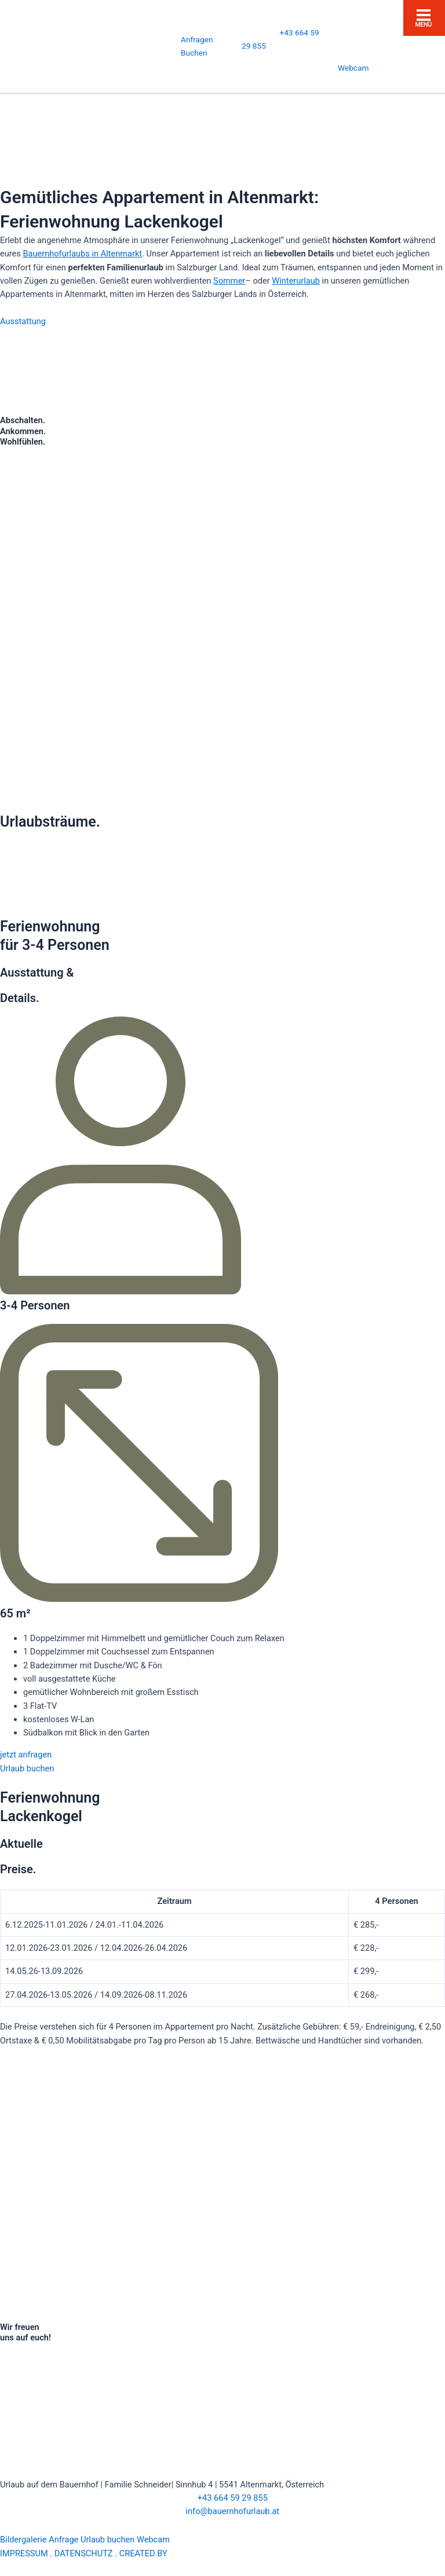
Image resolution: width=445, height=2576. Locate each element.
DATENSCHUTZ (83, 2553)
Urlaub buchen (107, 2539)
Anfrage (63, 2539)
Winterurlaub (296, 281)
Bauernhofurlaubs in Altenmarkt (82, 253)
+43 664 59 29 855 (222, 2498)
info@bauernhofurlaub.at (222, 2511)
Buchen (194, 52)
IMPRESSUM (24, 2553)
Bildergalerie (23, 2539)
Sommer (229, 281)
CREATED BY (167, 2553)
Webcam (353, 67)
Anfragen (197, 39)
